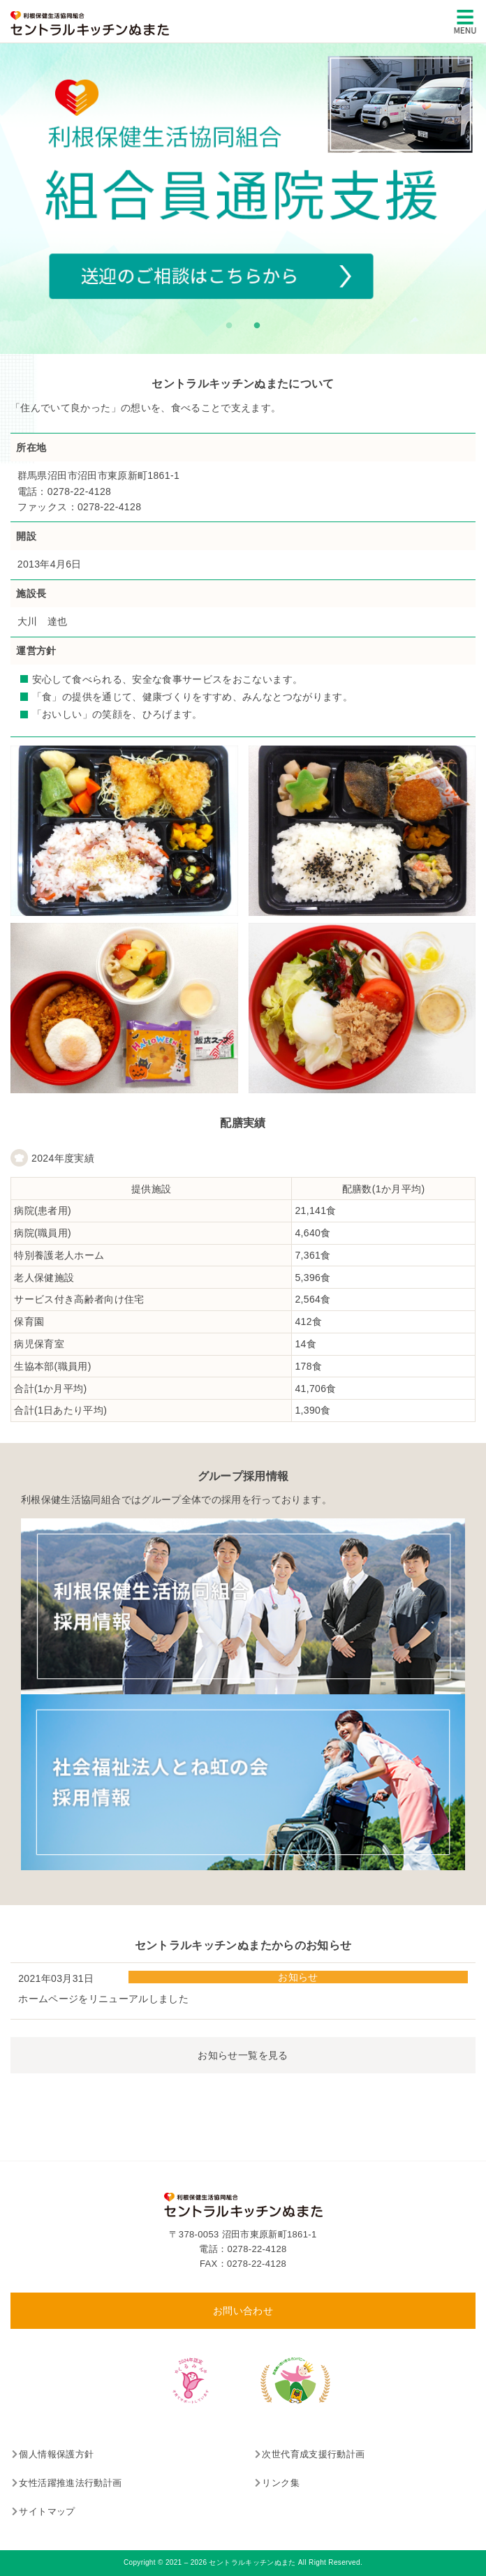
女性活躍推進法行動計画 (70, 2483)
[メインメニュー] (465, 21)
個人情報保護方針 (56, 2454)
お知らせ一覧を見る (243, 2055)
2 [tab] (253, 323)
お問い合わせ (243, 2310)
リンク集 (280, 2483)
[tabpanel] (243, 198)
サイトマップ (47, 2511)
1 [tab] (226, 323)
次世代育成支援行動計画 (313, 2454)
